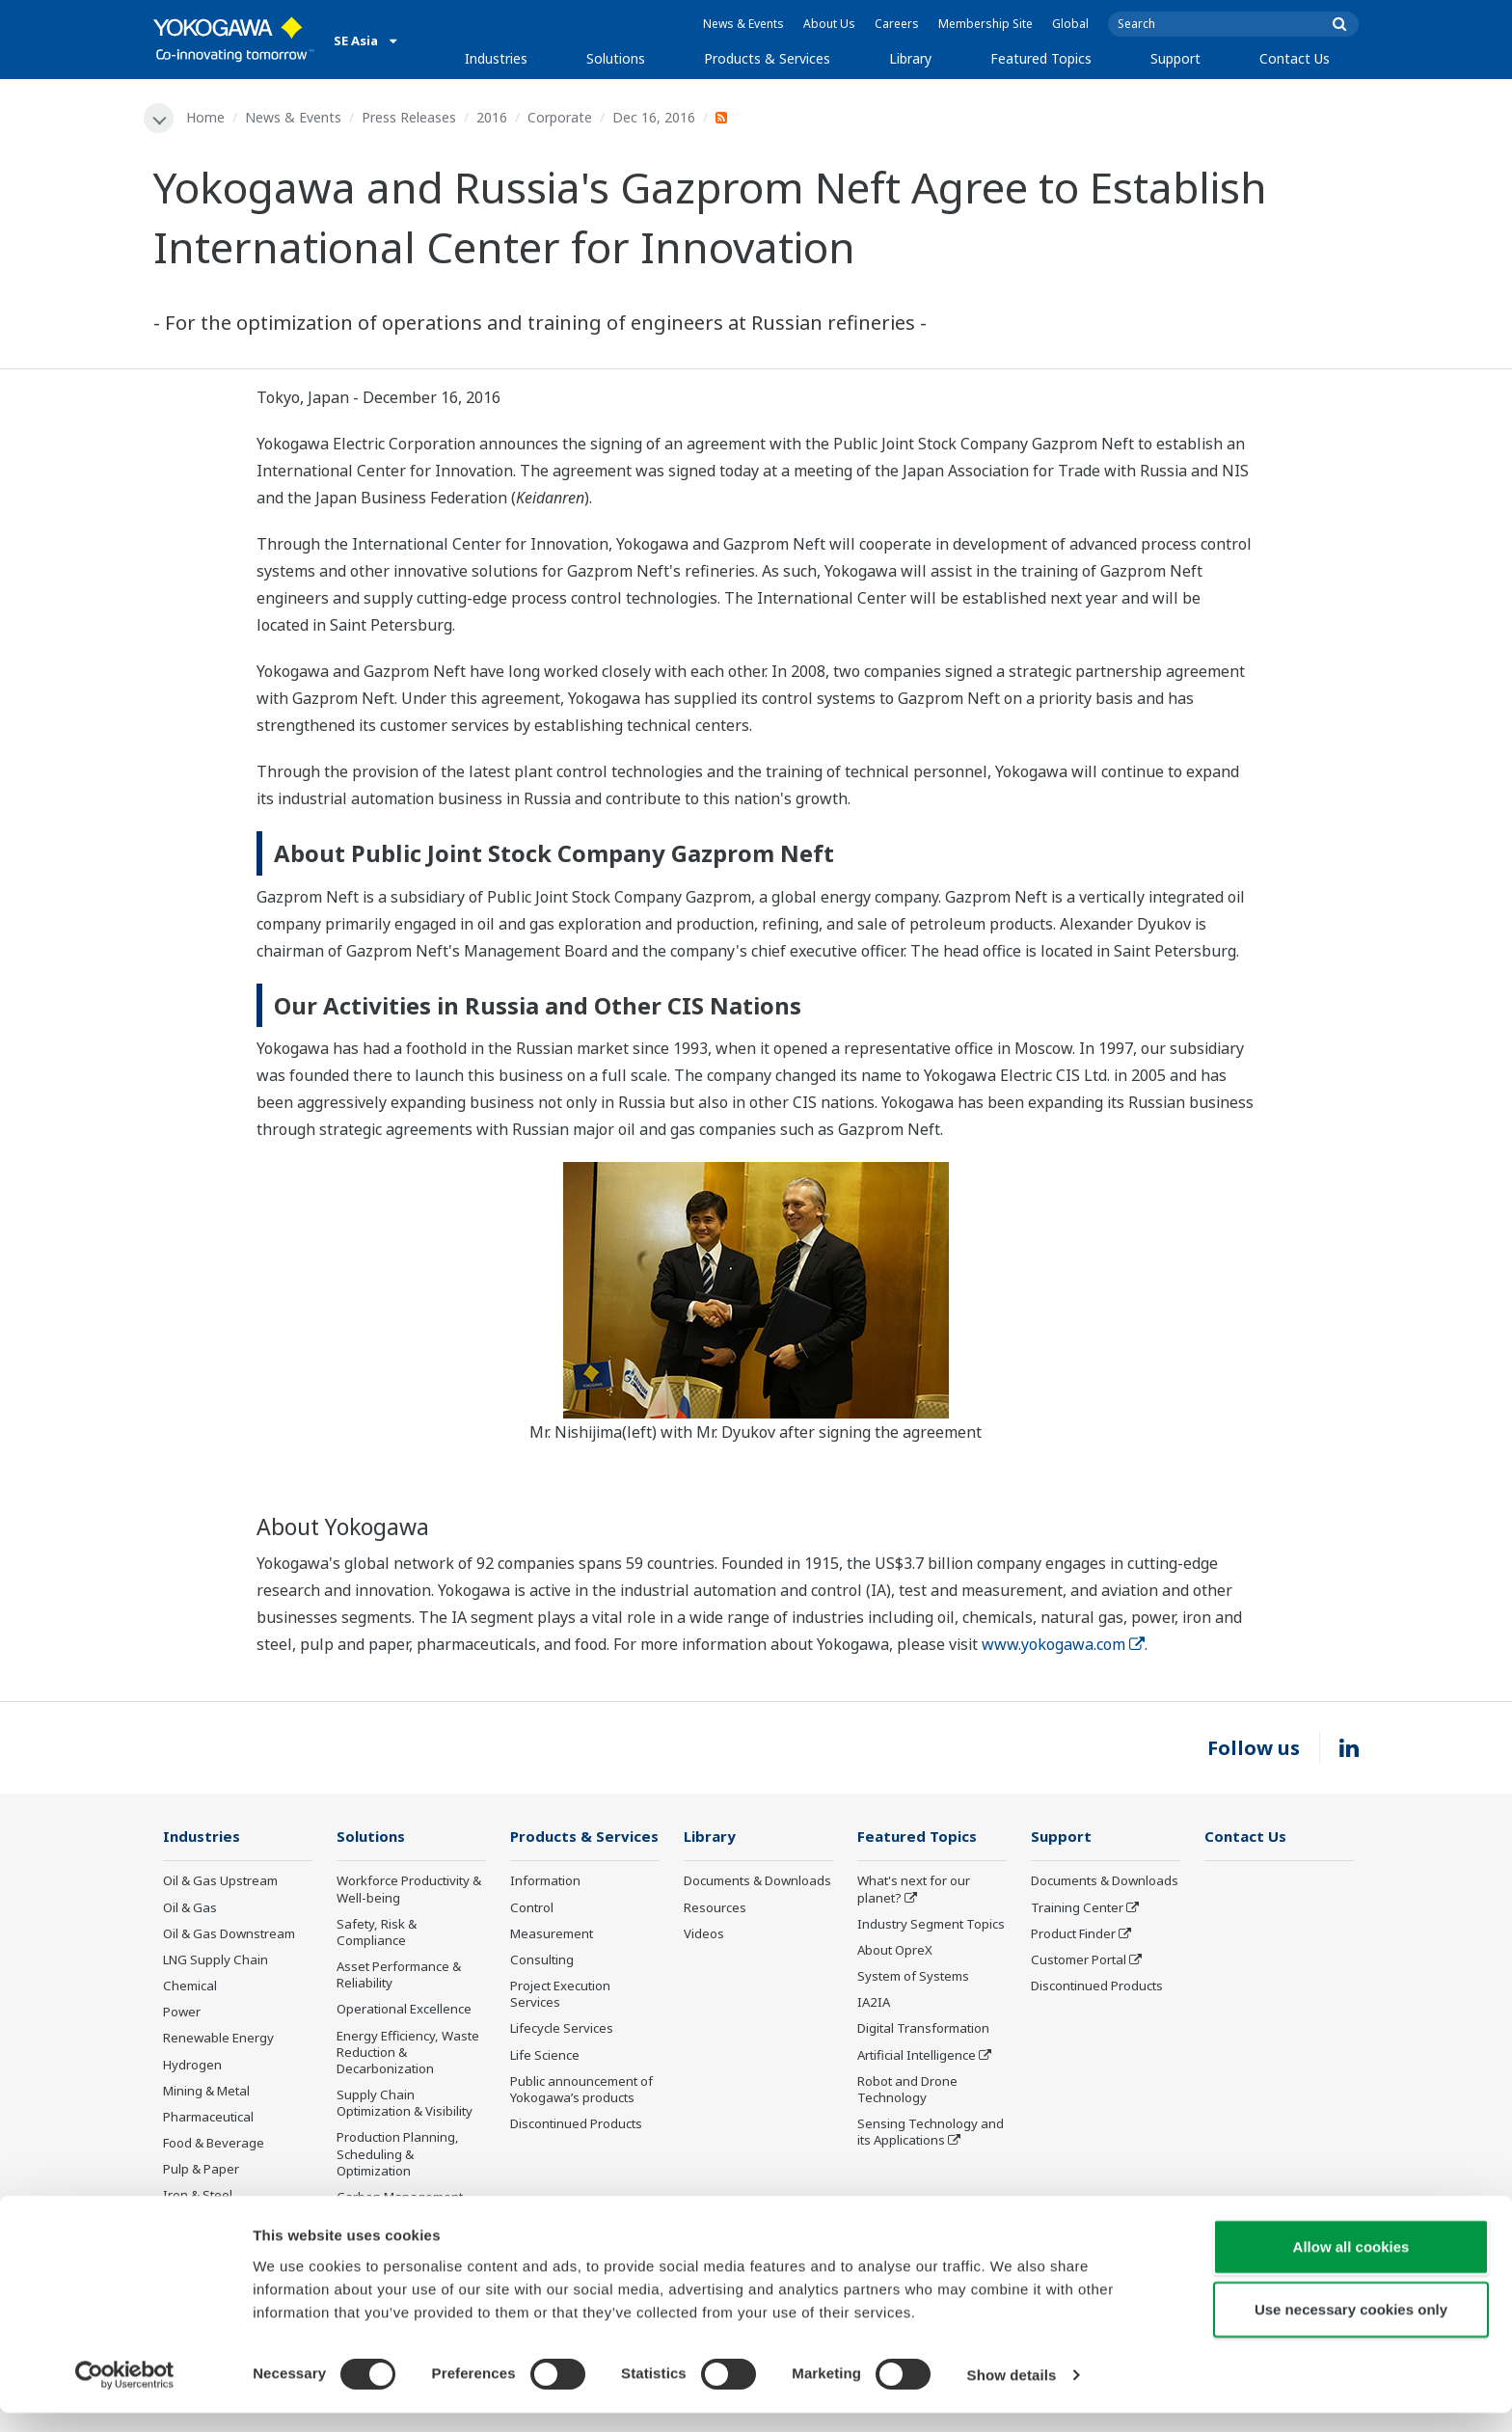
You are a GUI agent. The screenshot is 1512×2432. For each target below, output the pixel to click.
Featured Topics (1041, 58)
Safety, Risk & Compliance (377, 1933)
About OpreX (894, 1950)
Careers (897, 23)
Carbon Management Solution (400, 2206)
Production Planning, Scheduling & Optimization (398, 2155)
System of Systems (913, 1977)
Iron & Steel (197, 2196)
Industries (496, 58)
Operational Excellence (404, 2010)
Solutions (615, 58)
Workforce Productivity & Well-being (409, 1890)
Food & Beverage (213, 2143)
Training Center (1077, 1908)
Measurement (551, 1934)
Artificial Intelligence (916, 2056)
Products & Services (767, 58)
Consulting (542, 1960)
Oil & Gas (190, 1908)
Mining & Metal (206, 2091)
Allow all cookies (1351, 2265)
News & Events (743, 23)
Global (1070, 23)
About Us (829, 23)
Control (532, 1908)
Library (910, 58)
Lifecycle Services (561, 2030)
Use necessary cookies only (1351, 2329)
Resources (715, 1908)
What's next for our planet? (913, 1890)
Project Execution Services (560, 1995)
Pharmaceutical (208, 2117)
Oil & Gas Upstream (220, 1882)
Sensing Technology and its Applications (930, 2132)
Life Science (545, 2056)
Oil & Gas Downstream (229, 1934)
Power (182, 2013)
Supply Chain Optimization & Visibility (404, 2104)
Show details (1012, 2394)
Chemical (190, 1986)
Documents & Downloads (757, 1882)
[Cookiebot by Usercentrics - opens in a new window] (124, 2394)
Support (1175, 58)
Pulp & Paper (201, 2169)
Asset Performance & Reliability (399, 1975)
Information (545, 1882)
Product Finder (1073, 1934)
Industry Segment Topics (931, 1924)
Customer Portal (1078, 1960)
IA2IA (873, 2004)
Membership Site (985, 23)
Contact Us (1294, 58)
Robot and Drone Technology (907, 2090)
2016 (492, 117)
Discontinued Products (576, 2124)
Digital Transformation (923, 2030)
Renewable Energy (218, 2039)
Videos (704, 1934)
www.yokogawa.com (1063, 1645)
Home (206, 117)
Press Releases (410, 117)
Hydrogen (192, 2065)
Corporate (560, 117)
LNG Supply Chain (215, 1960)
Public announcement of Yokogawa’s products (581, 2090)
